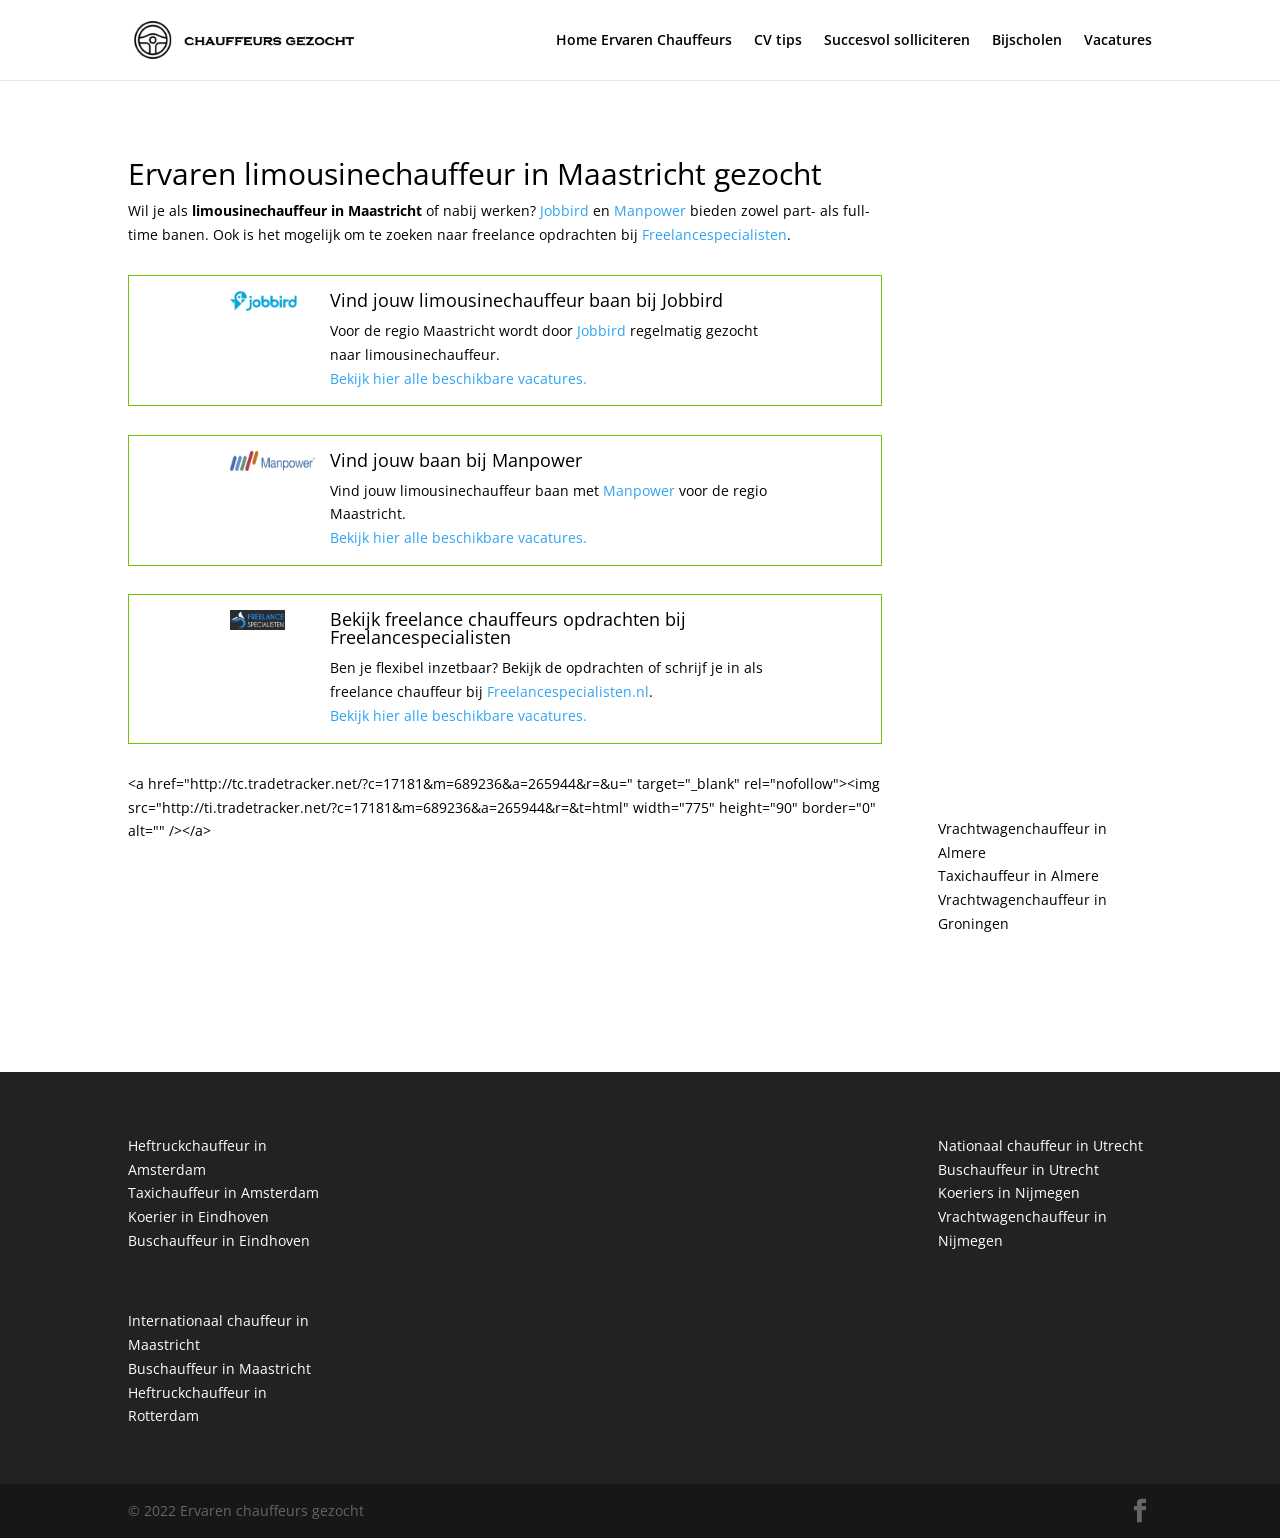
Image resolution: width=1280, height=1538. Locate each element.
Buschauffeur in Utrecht (1018, 1169)
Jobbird (566, 210)
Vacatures (1118, 41)
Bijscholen (1027, 41)
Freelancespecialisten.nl (566, 691)
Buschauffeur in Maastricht (219, 1368)
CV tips (778, 41)
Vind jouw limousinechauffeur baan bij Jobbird (526, 300)
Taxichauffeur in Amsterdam (223, 1192)
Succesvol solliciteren (897, 41)
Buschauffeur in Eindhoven (219, 1240)
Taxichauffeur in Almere (1018, 875)
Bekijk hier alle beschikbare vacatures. (458, 378)
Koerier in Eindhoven (198, 1216)
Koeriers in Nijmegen (1009, 1192)
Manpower (652, 210)
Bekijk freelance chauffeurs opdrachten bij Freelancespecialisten (508, 628)
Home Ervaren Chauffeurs (644, 41)
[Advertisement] (1045, 460)
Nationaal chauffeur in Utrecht (1040, 1145)
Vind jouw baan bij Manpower (456, 460)
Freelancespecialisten (714, 234)
